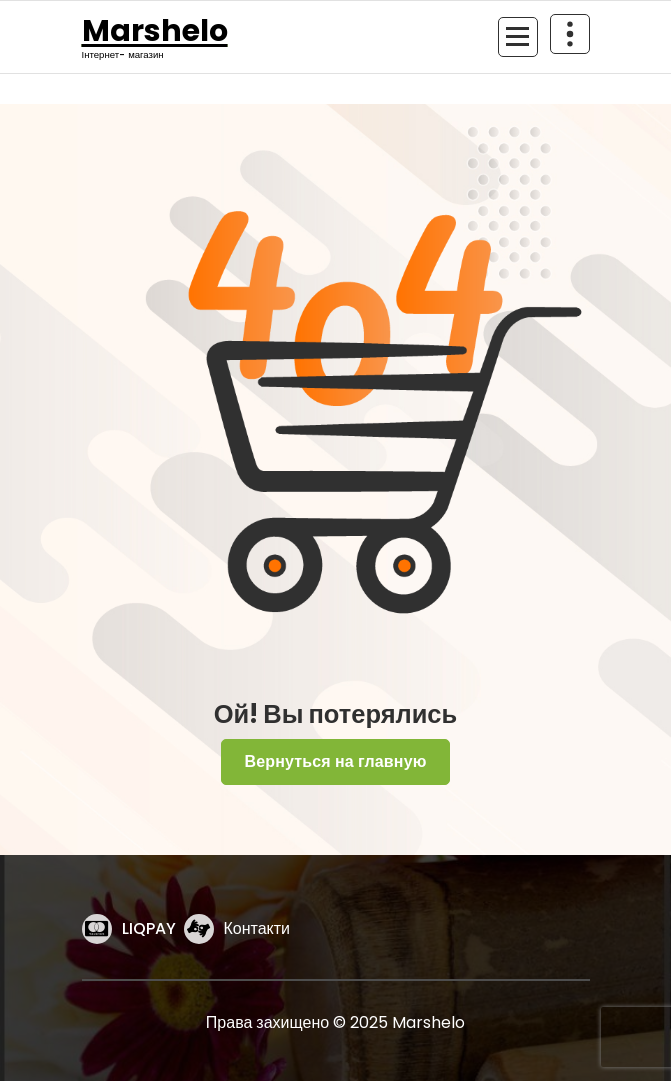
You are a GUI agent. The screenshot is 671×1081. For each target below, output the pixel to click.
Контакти (257, 928)
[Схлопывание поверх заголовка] (570, 34)
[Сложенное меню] (518, 37)
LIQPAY (149, 928)
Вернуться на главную (335, 761)
